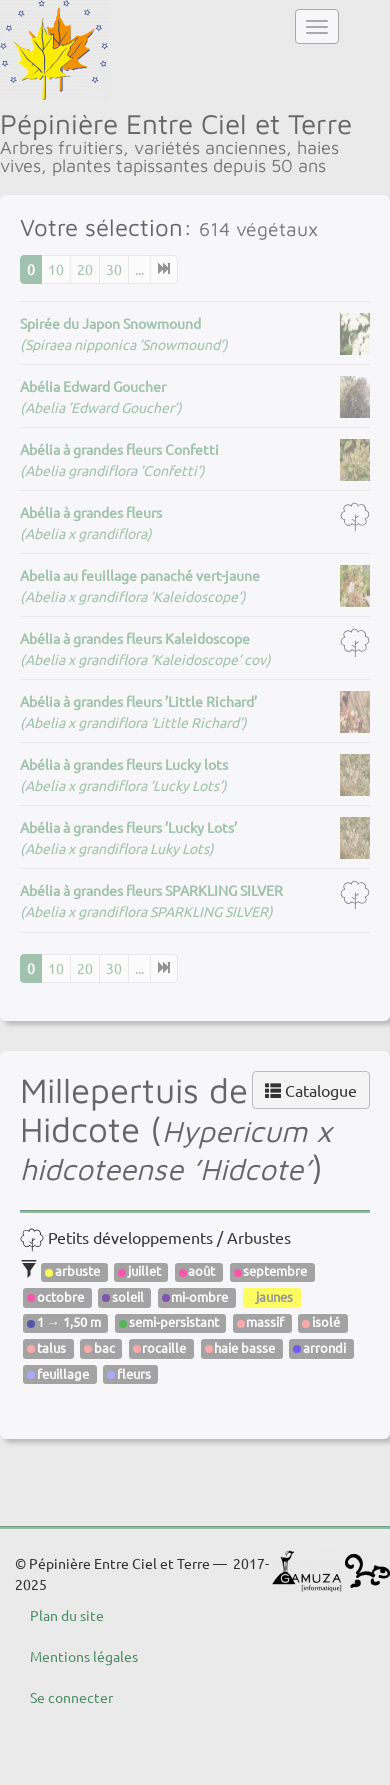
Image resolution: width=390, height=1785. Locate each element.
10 (56, 269)
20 (85, 269)
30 (114, 269)
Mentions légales (84, 1656)
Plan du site (67, 1615)
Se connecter (71, 1697)
